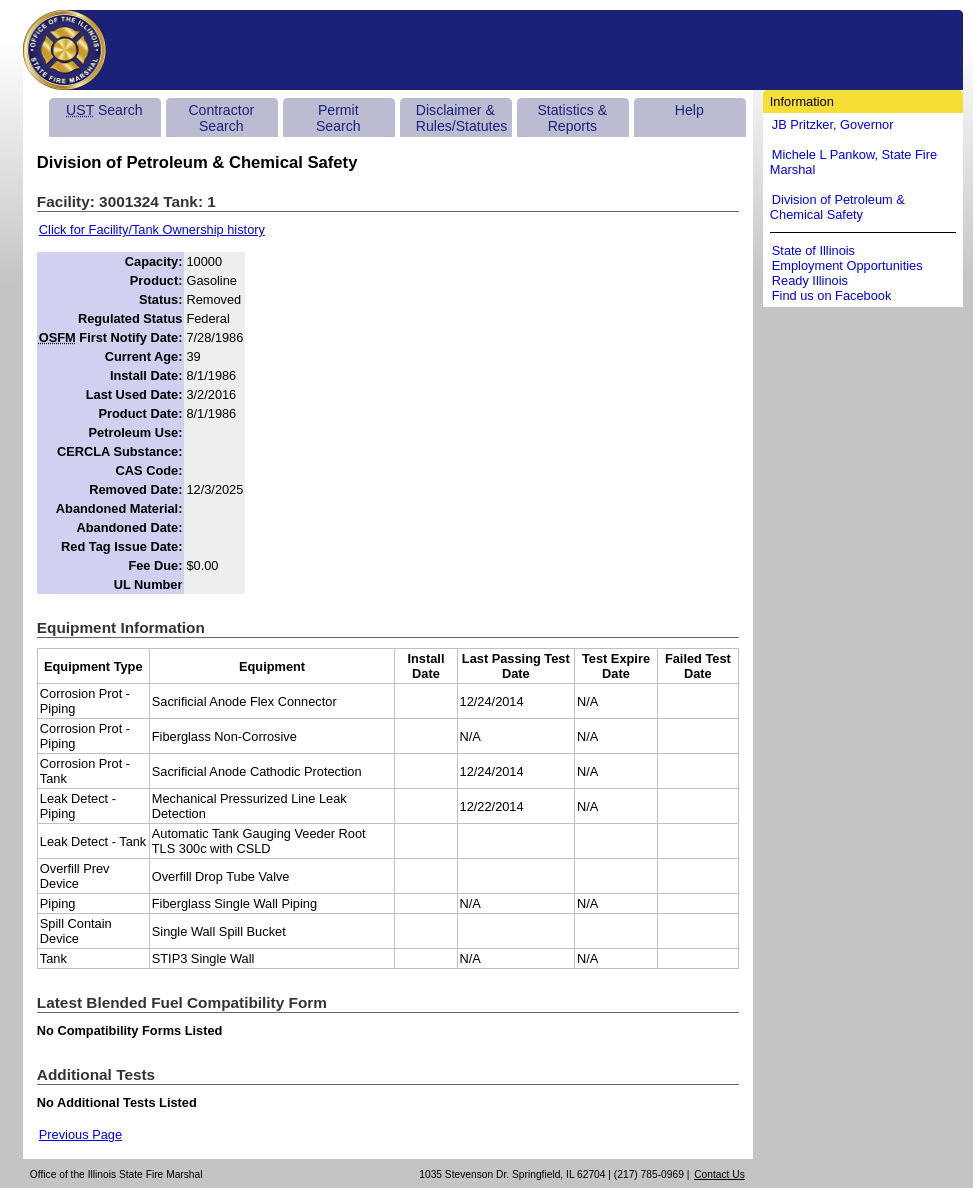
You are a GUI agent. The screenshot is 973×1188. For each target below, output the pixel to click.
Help (689, 110)
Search (104, 110)
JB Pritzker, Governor (833, 124)
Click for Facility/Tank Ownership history (152, 229)
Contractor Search (221, 118)
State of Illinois (813, 250)
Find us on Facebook (832, 295)
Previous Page (80, 1134)
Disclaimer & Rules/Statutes (462, 118)
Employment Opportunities (847, 265)
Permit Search (338, 118)
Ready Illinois (810, 280)
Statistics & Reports (572, 118)
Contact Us (719, 1174)
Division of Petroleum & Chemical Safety (837, 207)
